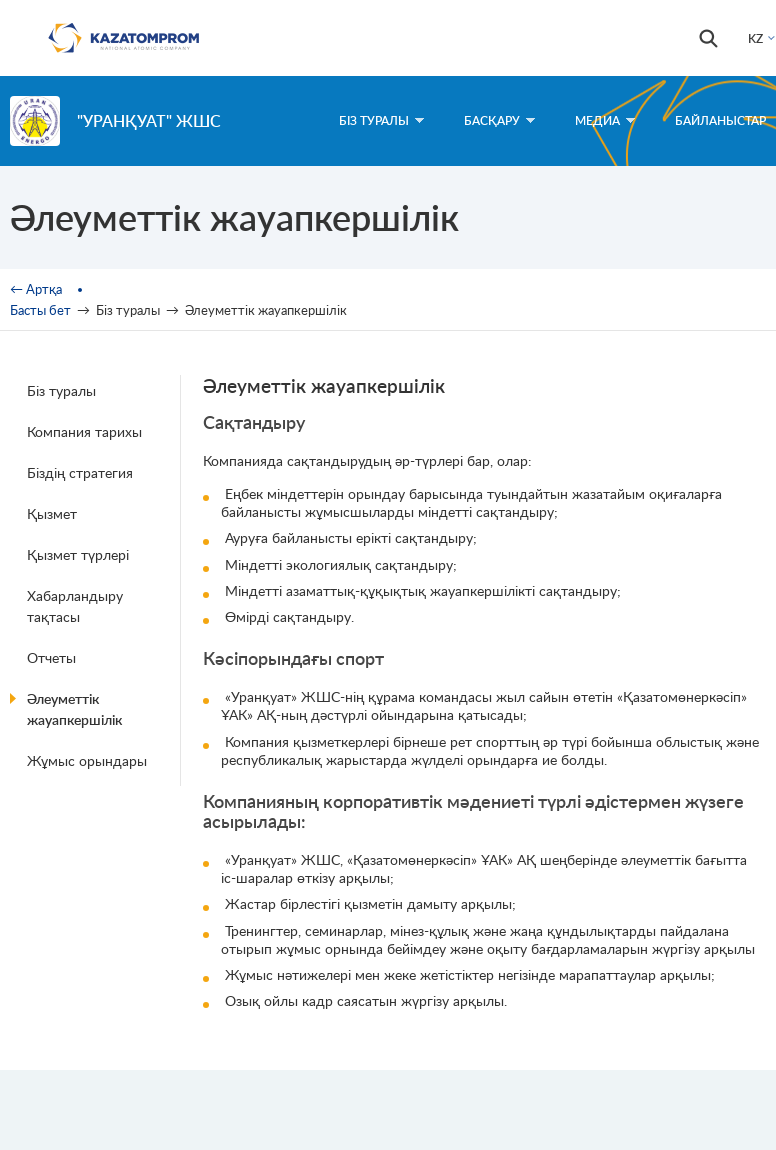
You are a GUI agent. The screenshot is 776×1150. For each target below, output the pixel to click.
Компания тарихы (84, 431)
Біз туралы (61, 390)
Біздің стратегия (80, 472)
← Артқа (36, 289)
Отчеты (51, 657)
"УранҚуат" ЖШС (149, 120)
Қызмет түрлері (78, 554)
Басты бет (40, 310)
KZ (755, 38)
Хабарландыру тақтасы (75, 606)
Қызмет (52, 513)
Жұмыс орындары (87, 760)
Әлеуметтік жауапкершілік (74, 709)
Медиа (605, 120)
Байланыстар (720, 120)
